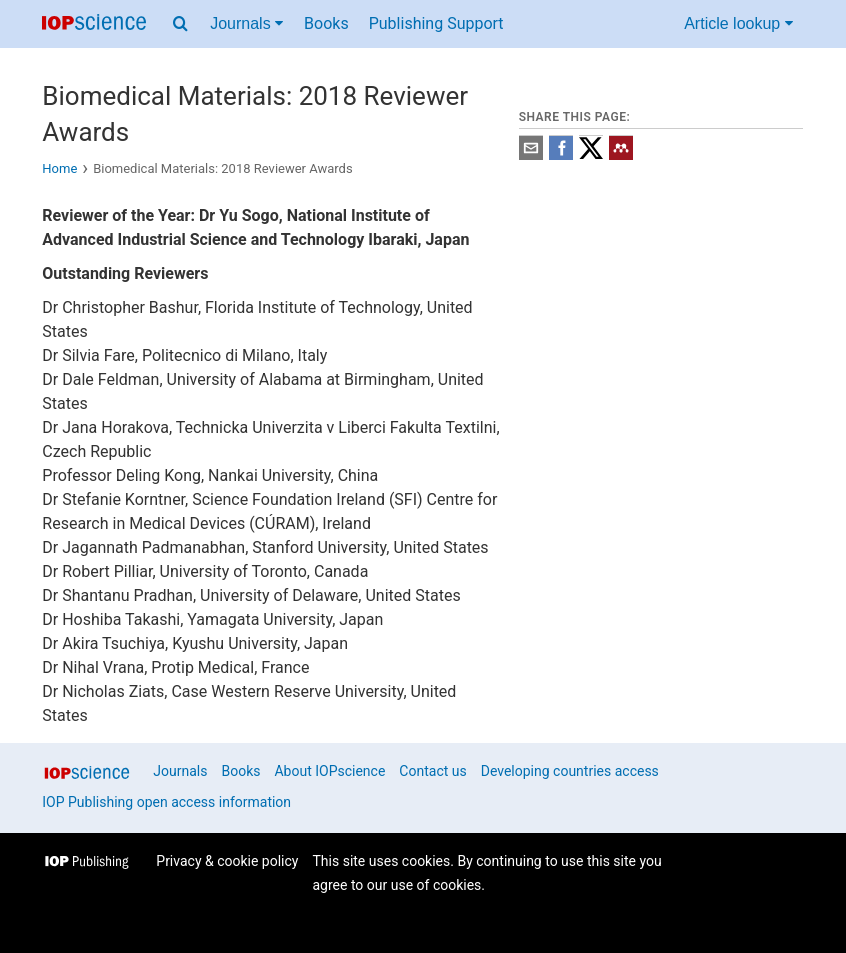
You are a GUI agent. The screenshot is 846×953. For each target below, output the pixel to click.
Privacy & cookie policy (227, 861)
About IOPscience (329, 771)
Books (326, 23)
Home (59, 168)
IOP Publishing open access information (166, 802)
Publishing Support (436, 23)
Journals (180, 771)
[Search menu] (180, 24)
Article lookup (738, 23)
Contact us (432, 771)
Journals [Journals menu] (246, 23)
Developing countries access (570, 771)
